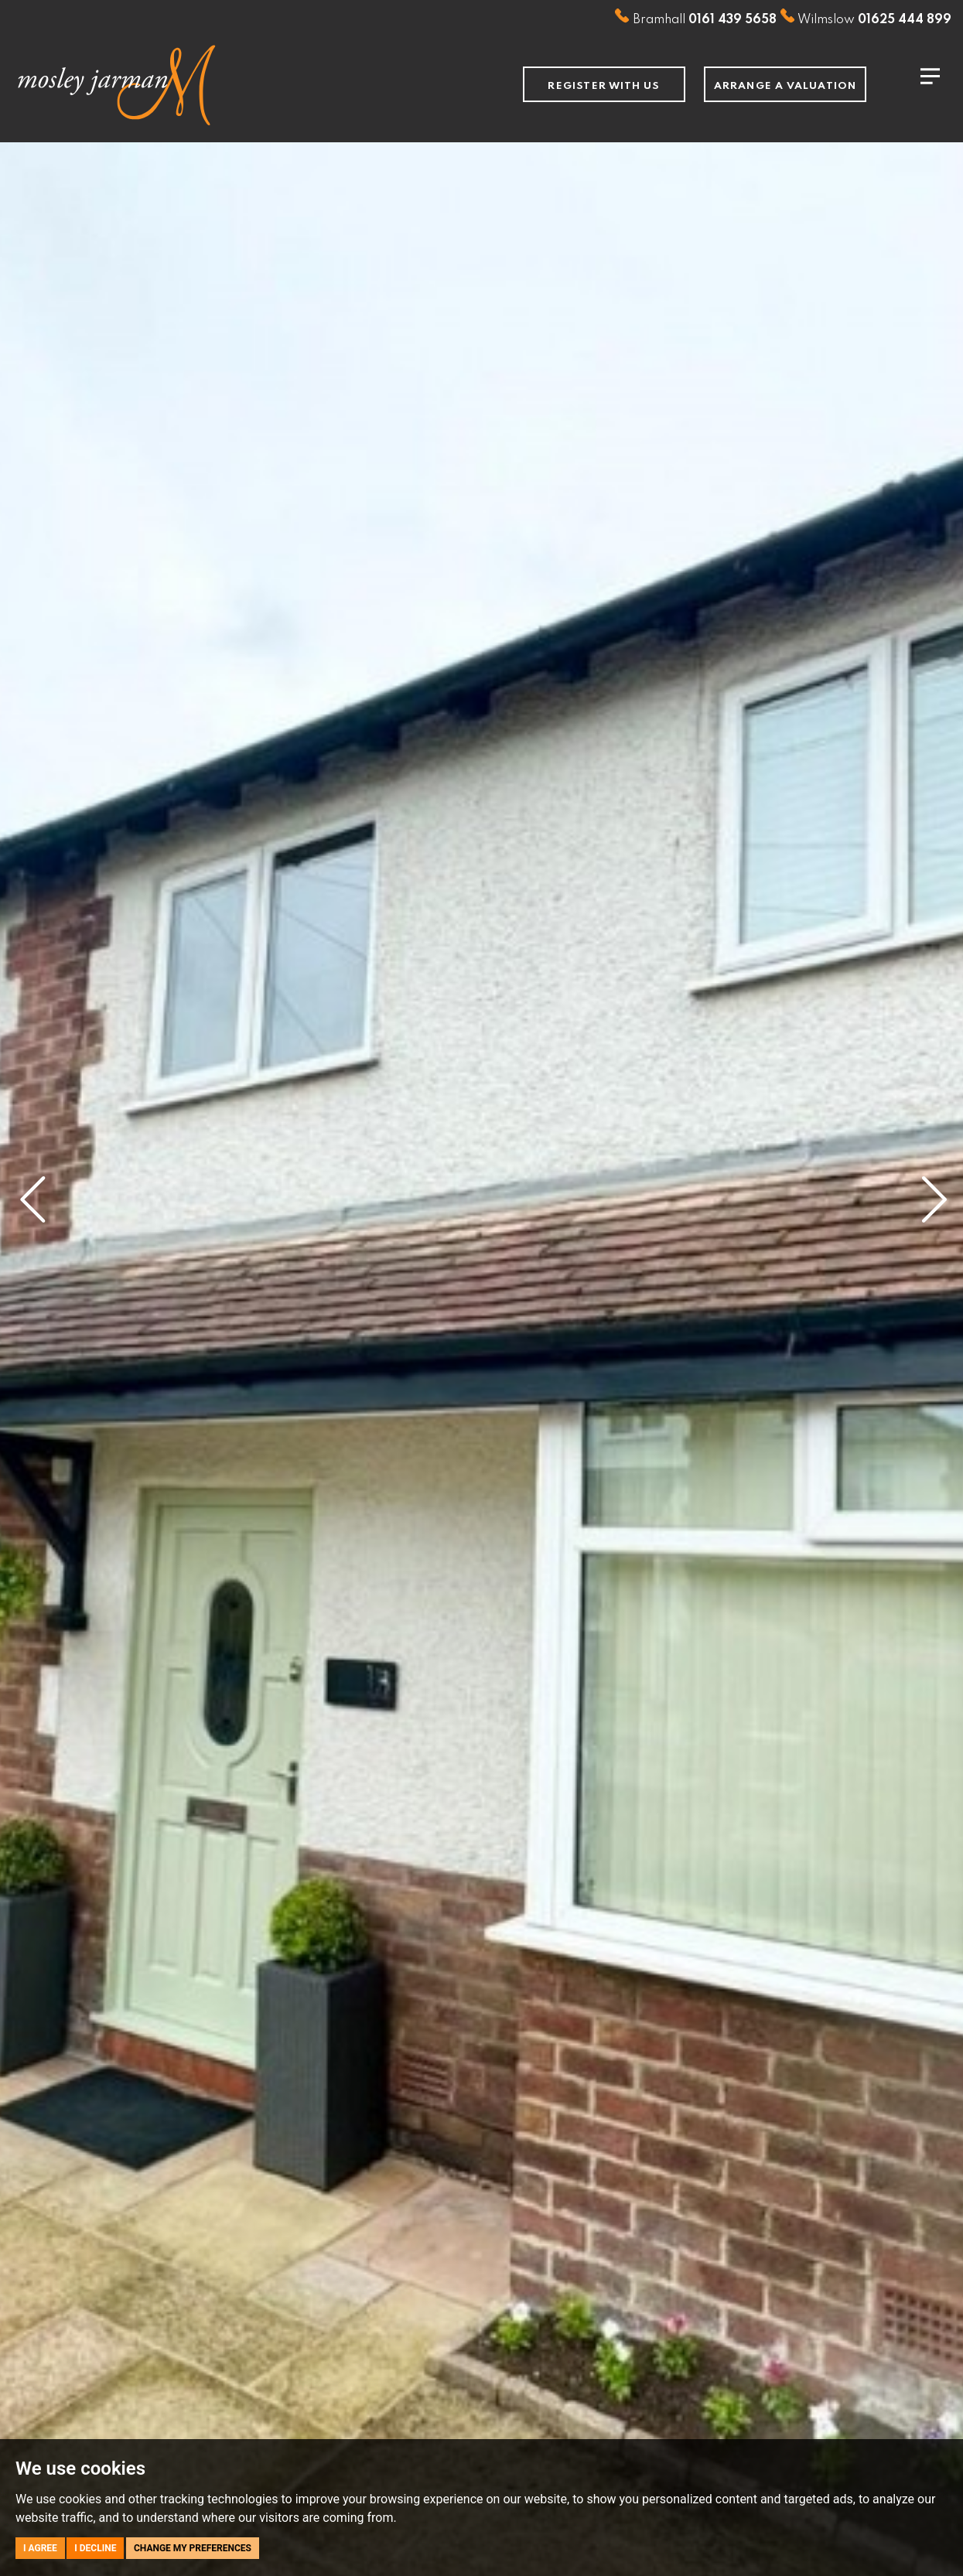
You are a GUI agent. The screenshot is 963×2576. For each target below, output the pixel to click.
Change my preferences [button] (192, 2548)
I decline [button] (95, 2548)
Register (604, 86)
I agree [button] (40, 2548)
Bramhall (695, 20)
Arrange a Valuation (785, 86)
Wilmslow (865, 20)
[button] (30, 1187)
